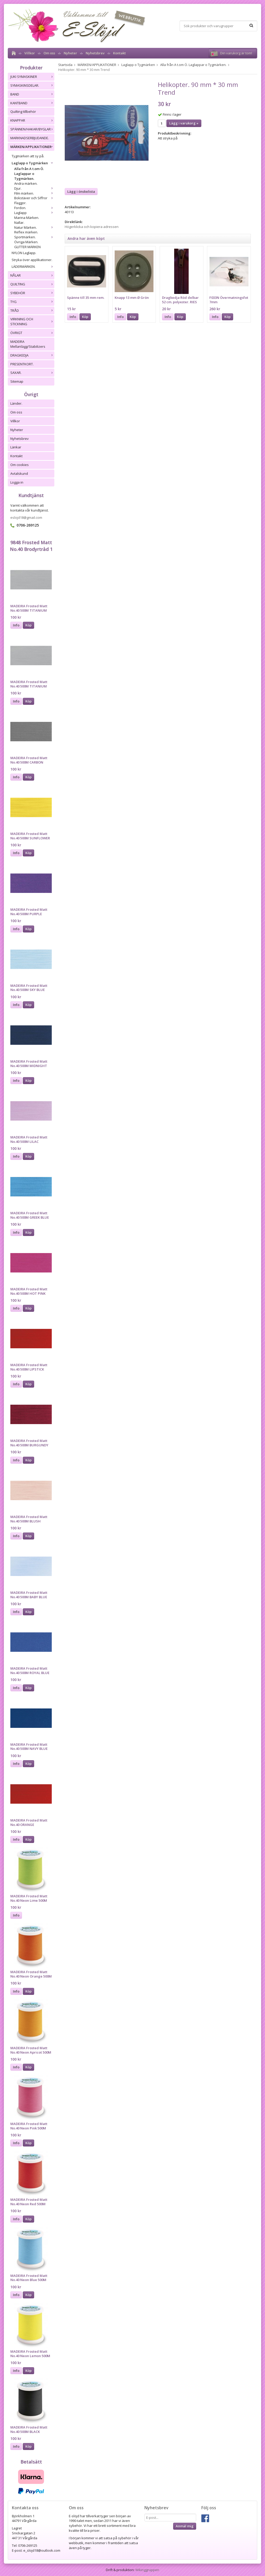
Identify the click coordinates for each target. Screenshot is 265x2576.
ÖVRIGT (32, 332)
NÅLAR (32, 275)
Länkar (15, 447)
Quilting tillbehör (23, 111)
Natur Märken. (34, 227)
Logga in (16, 482)
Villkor (29, 53)
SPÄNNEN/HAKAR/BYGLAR (32, 129)
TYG (32, 301)
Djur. (34, 188)
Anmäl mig (185, 2526)
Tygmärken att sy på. (28, 156)
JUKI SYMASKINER (32, 76)
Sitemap (16, 381)
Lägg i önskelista (81, 191)
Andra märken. (26, 183)
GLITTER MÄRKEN (27, 247)
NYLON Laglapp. (24, 252)
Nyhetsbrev (95, 53)
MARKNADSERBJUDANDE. (29, 138)
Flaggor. (20, 203)
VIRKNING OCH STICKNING (32, 321)
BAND (32, 94)
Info (16, 625)
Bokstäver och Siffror (34, 198)
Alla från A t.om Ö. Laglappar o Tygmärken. (29, 173)
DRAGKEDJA (32, 355)
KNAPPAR (32, 120)
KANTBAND (32, 103)
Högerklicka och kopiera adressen (92, 226)
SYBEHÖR (32, 293)
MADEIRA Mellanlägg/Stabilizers (27, 344)
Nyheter (70, 53)
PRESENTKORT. (22, 364)
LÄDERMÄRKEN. (33, 266)
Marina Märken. (26, 217)
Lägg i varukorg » (183, 123)
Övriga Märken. (26, 242)
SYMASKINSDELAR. (32, 85)
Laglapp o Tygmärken (33, 163)
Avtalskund (19, 473)
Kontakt (119, 53)
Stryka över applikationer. (32, 259)
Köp (28, 625)
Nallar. (19, 222)
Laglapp (34, 212)
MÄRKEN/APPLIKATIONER (32, 146)
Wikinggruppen (147, 2569)
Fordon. (34, 207)
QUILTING (32, 284)
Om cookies (19, 464)
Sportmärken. (34, 237)
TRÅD (32, 310)
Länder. (16, 403)
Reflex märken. (26, 232)
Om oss (49, 53)
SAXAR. (32, 372)
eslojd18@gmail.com (26, 517)
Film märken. (34, 193)
